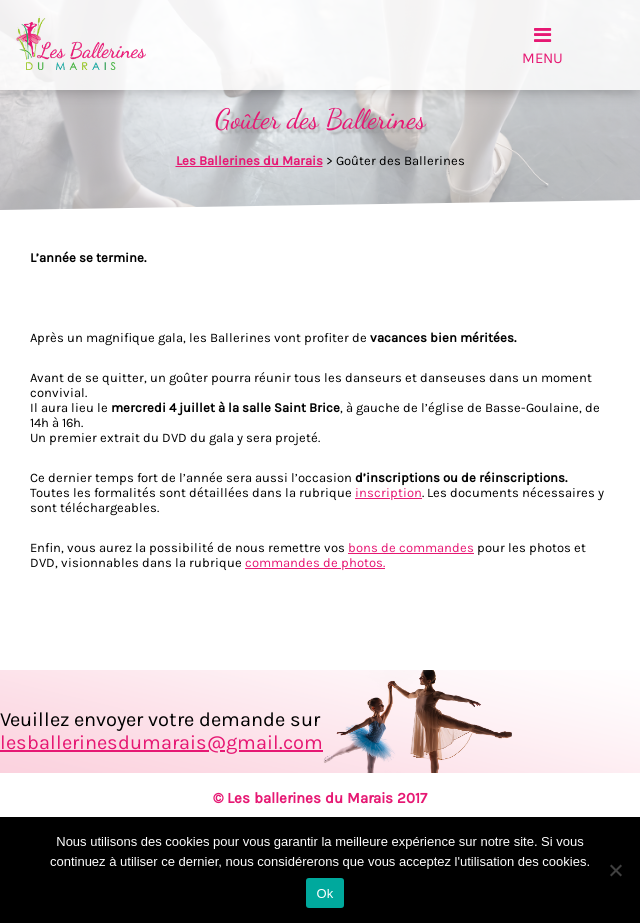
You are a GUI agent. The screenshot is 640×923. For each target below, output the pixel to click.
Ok (324, 893)
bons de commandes (411, 547)
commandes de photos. (315, 562)
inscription (388, 492)
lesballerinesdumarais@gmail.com (161, 742)
